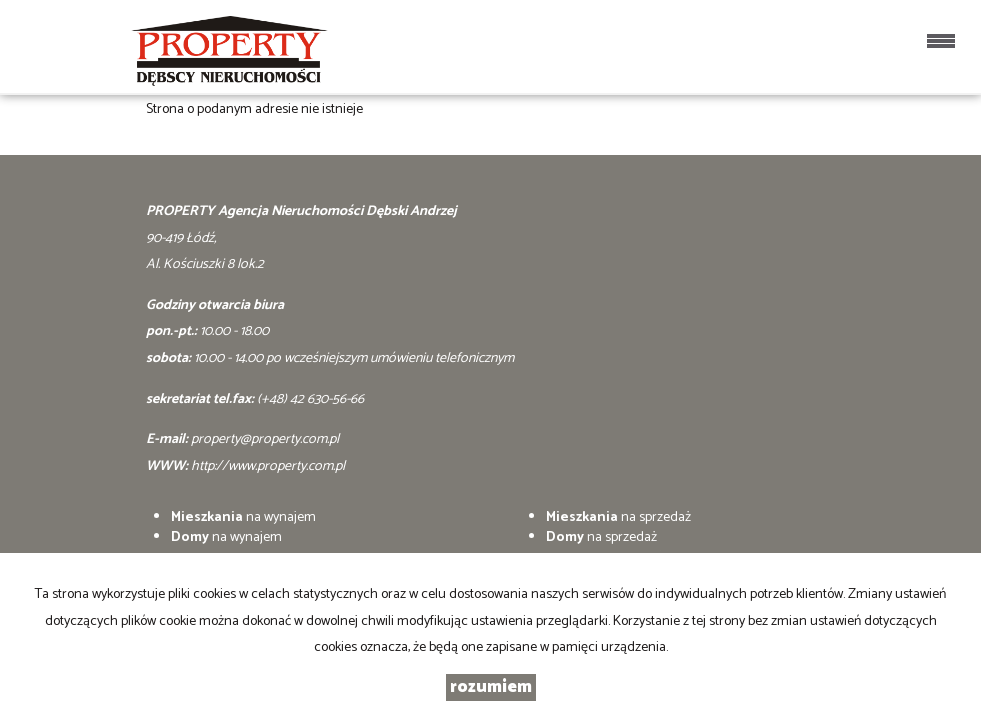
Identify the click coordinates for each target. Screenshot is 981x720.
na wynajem (243, 517)
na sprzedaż (618, 517)
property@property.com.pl (265, 439)
